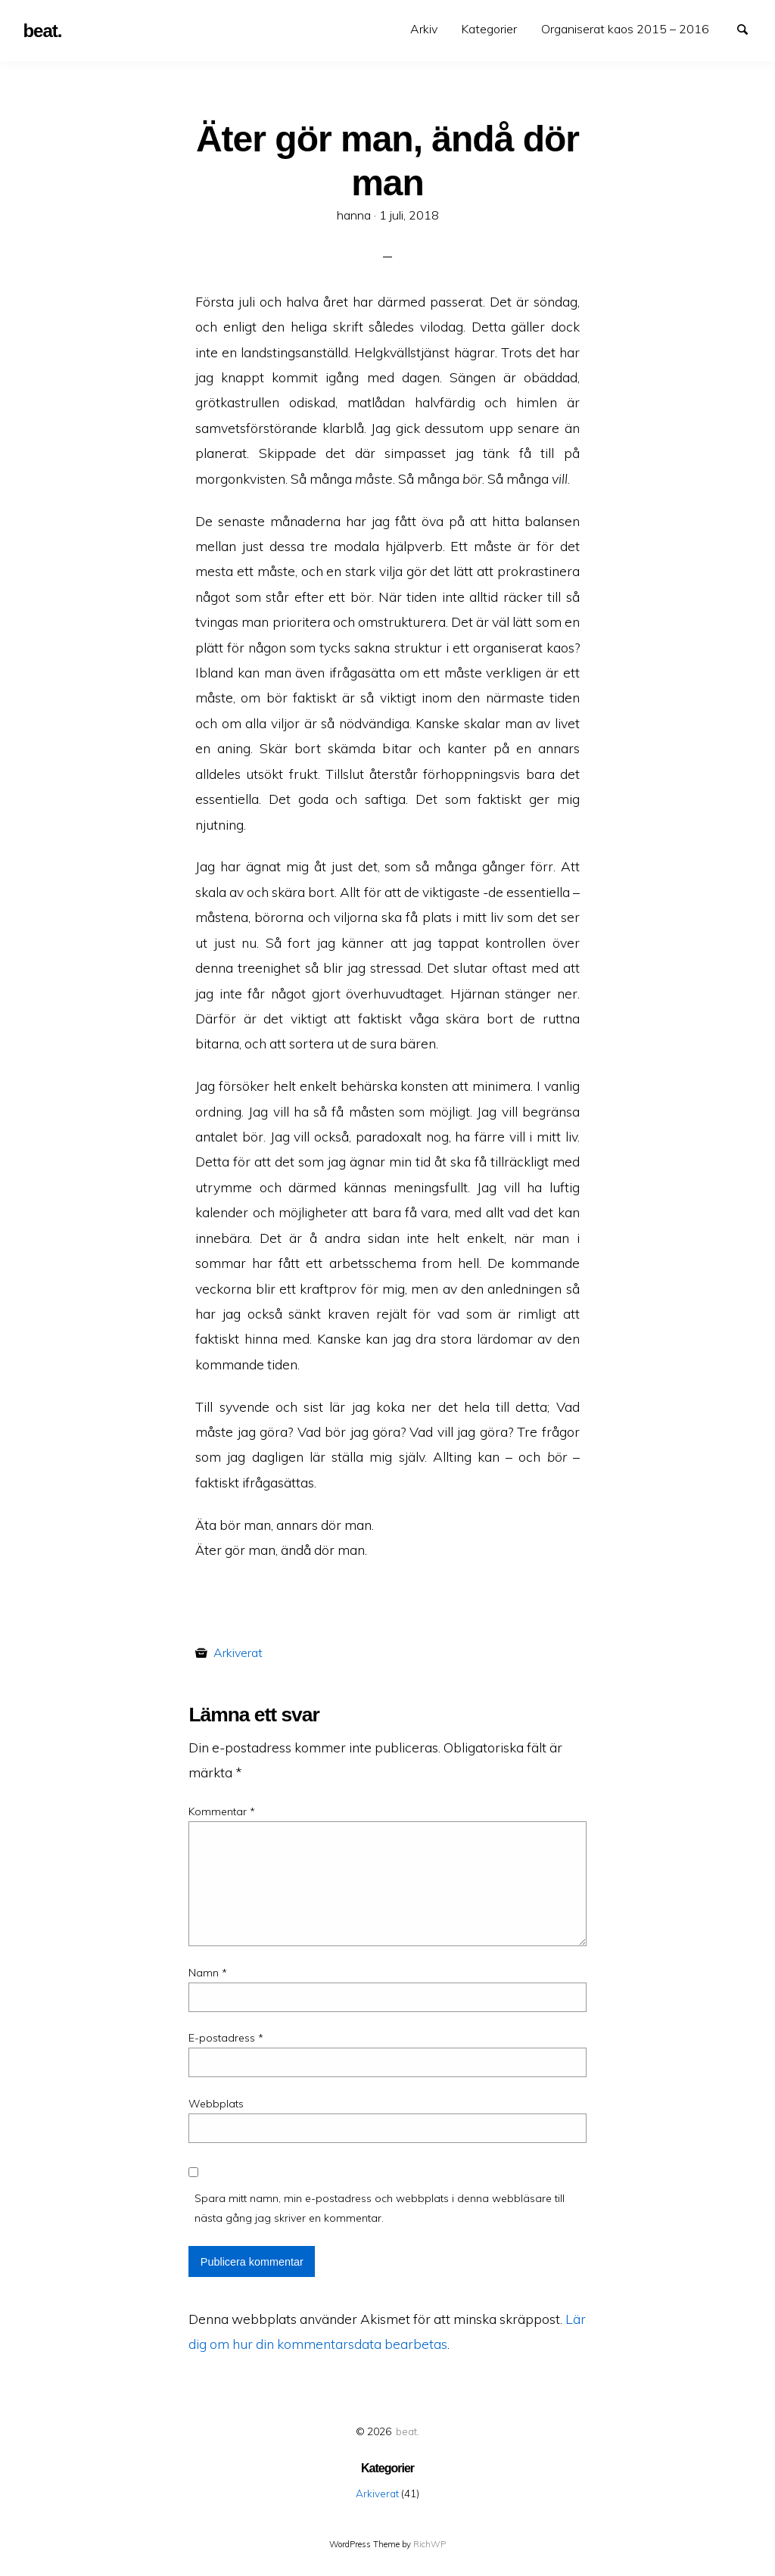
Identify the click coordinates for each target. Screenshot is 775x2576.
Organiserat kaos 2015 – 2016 (625, 28)
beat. (407, 2431)
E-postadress (225, 2038)
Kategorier (489, 28)
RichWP (429, 2544)
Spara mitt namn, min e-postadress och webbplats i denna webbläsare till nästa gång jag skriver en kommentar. (380, 2207)
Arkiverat (238, 1652)
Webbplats (216, 2103)
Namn (207, 1973)
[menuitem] (424, 29)
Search (749, 28)
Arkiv (423, 28)
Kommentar (221, 1811)
